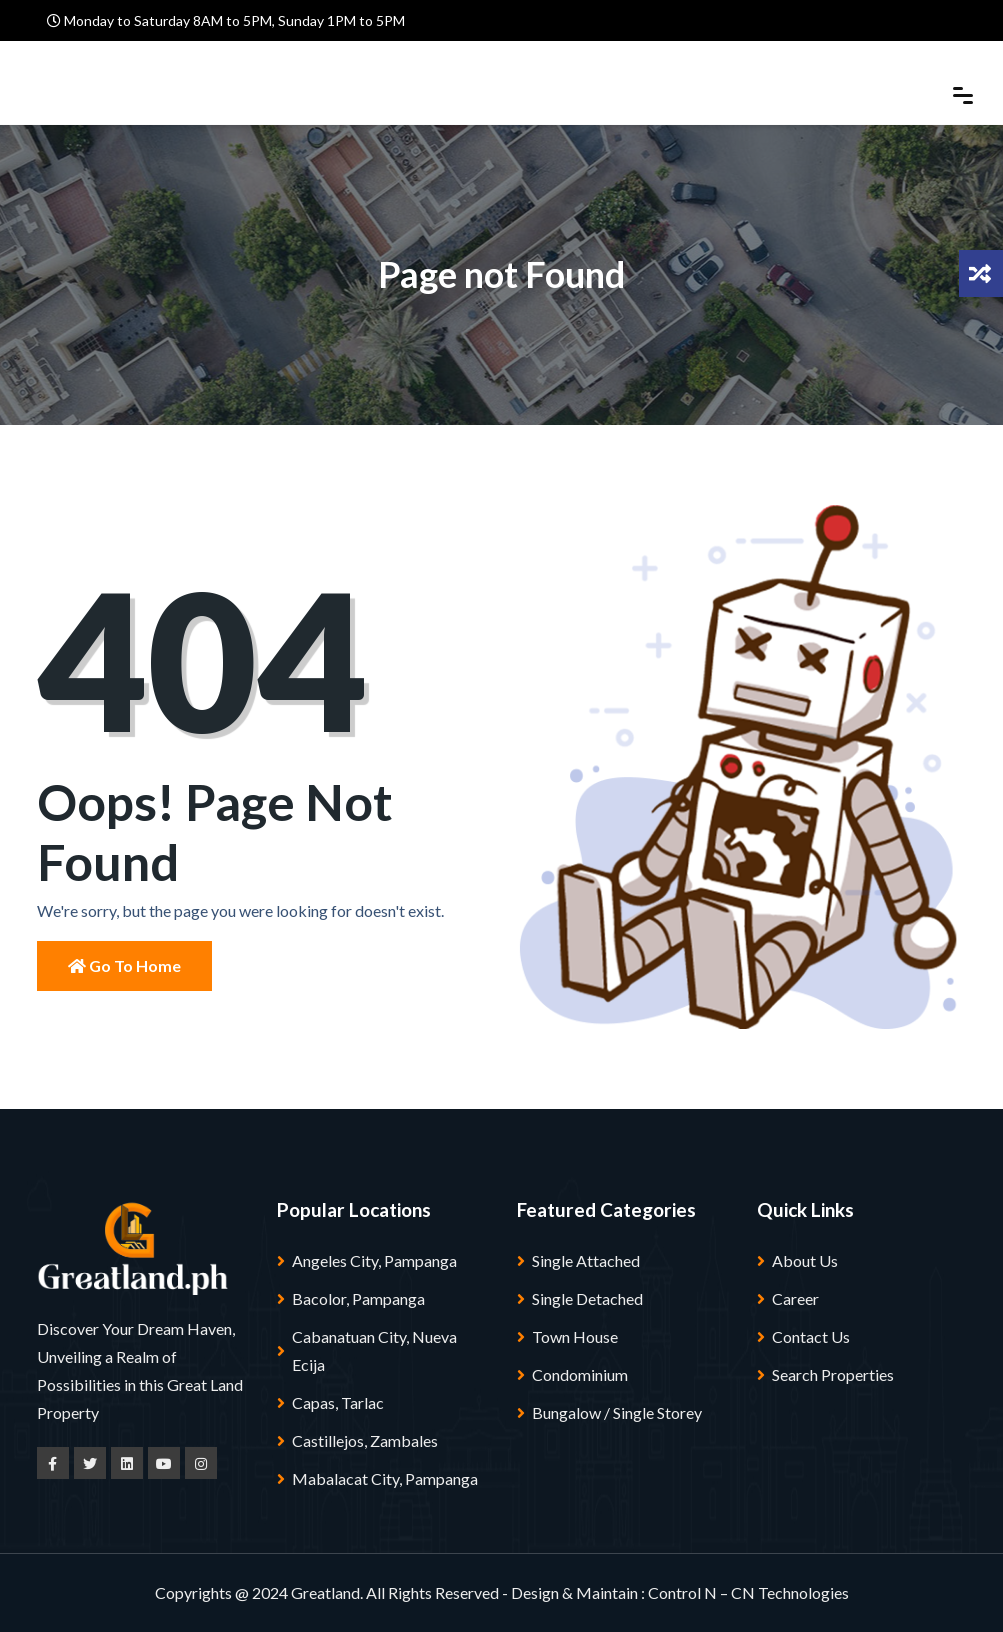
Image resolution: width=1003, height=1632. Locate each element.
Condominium (580, 1374)
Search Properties (833, 1374)
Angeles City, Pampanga (374, 1260)
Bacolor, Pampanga (358, 1298)
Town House (575, 1336)
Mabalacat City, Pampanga (385, 1478)
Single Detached (587, 1298)
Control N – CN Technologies (748, 1592)
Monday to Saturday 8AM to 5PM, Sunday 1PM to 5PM (226, 20)
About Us (805, 1260)
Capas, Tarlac (338, 1402)
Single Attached (586, 1260)
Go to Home (124, 965)
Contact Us (811, 1336)
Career (795, 1298)
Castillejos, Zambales (365, 1440)
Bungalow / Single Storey (617, 1412)
